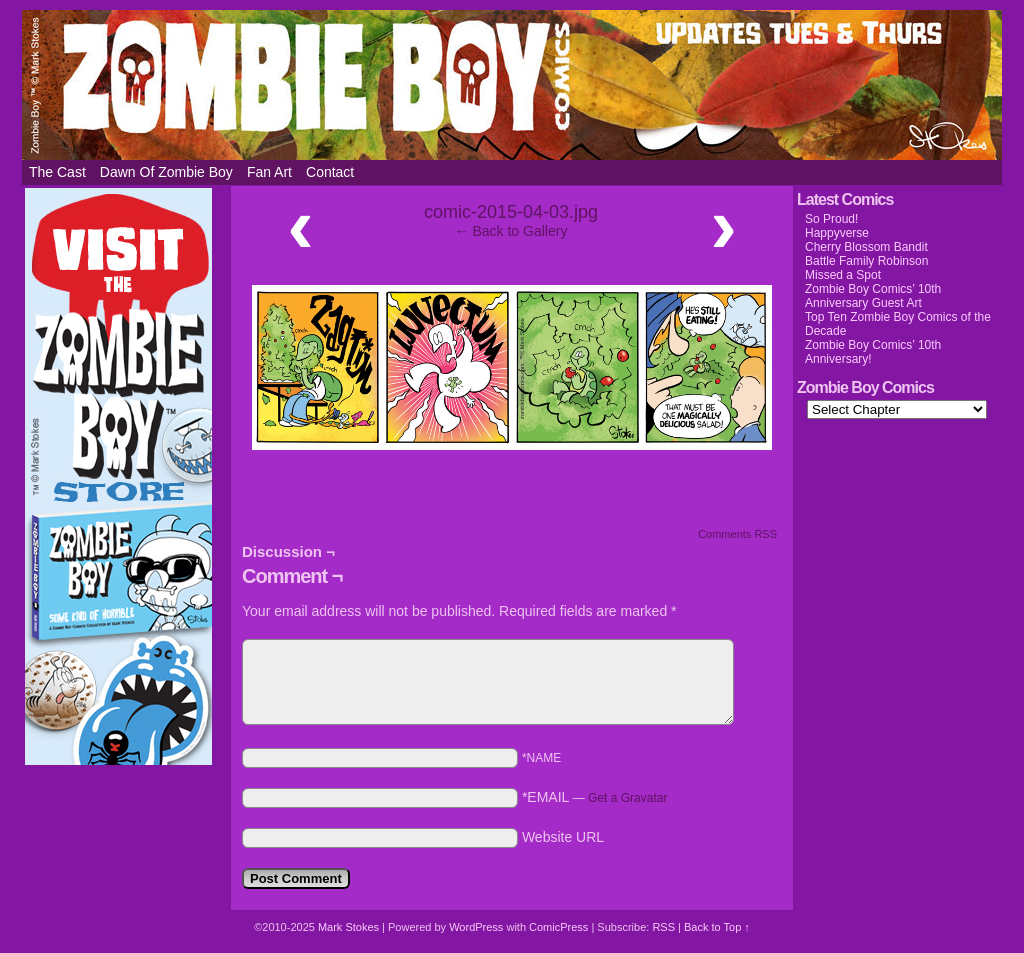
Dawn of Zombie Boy (166, 172)
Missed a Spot (843, 275)
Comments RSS (737, 534)
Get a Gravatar (627, 798)
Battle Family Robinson (866, 261)
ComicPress (558, 927)
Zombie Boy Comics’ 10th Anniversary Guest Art (873, 296)
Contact (330, 172)
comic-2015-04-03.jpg (511, 212)
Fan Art (269, 172)
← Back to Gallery (511, 231)
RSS (663, 927)
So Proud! (831, 219)
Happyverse (837, 233)
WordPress (476, 927)
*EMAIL (595, 797)
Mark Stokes (350, 927)
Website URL (563, 837)
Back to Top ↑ (717, 927)
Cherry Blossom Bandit (866, 247)
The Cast (57, 172)
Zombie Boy (512, 85)
